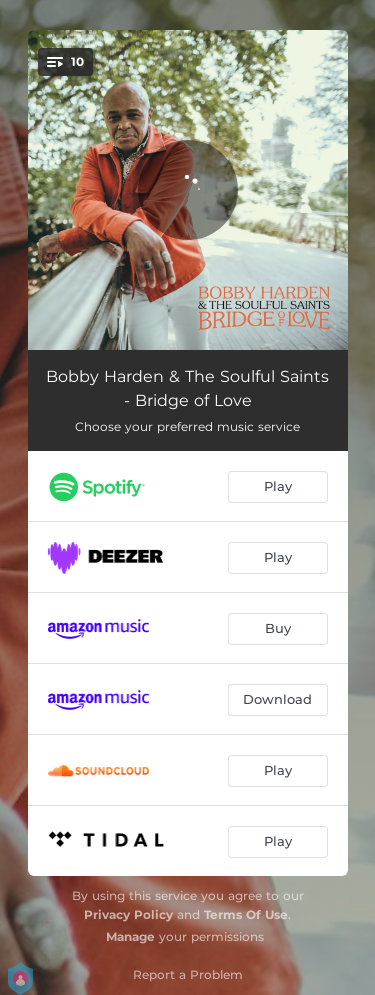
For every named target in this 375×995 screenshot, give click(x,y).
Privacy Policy (128, 914)
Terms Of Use (246, 914)
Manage (130, 936)
